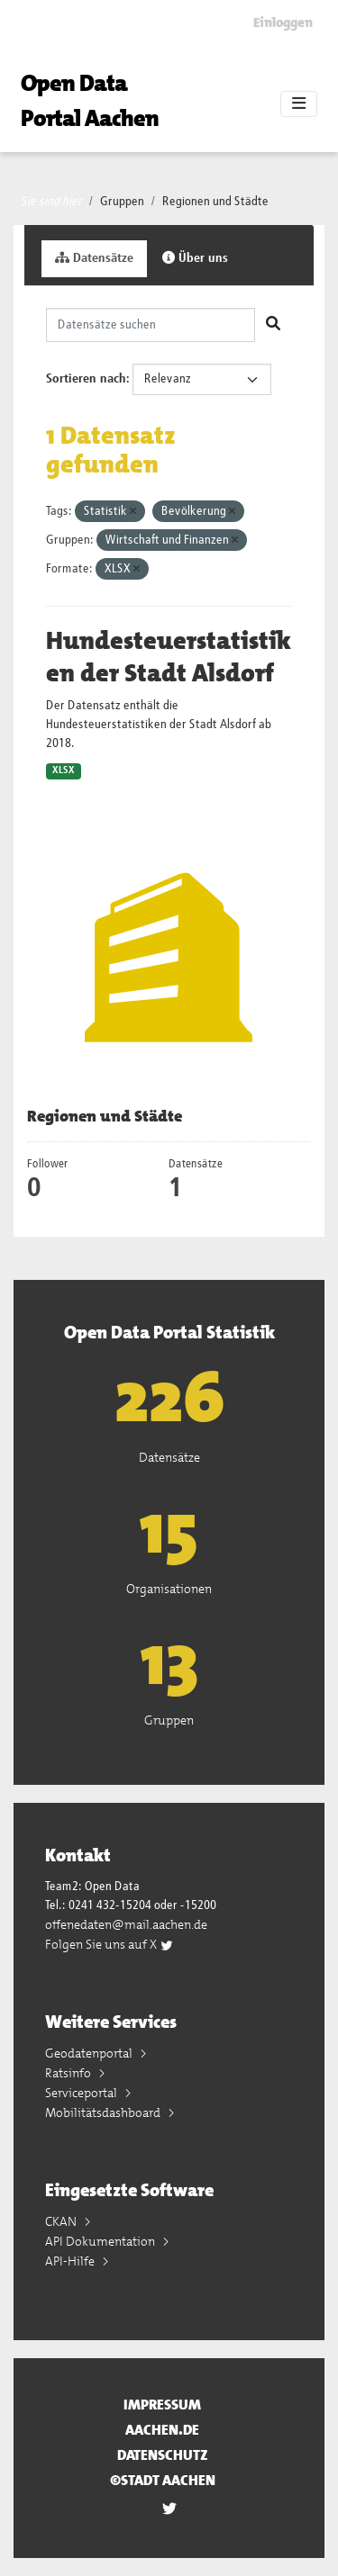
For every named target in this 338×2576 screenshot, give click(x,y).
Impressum (162, 2404)
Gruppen (122, 201)
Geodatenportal (90, 2053)
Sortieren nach (86, 379)
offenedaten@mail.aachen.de (126, 1924)
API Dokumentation (101, 2241)
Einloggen (283, 23)
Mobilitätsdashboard (104, 2112)
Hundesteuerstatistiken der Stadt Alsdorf (168, 657)
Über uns (195, 258)
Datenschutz (162, 2454)
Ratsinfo (69, 2073)
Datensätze (94, 258)
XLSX (63, 770)
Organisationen (169, 1589)
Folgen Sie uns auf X (109, 1944)
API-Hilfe (71, 2261)
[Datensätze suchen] (150, 325)
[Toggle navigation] (298, 104)
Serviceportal (82, 2093)
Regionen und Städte (215, 201)
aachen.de (162, 2429)
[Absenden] (273, 325)
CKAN (62, 2221)
